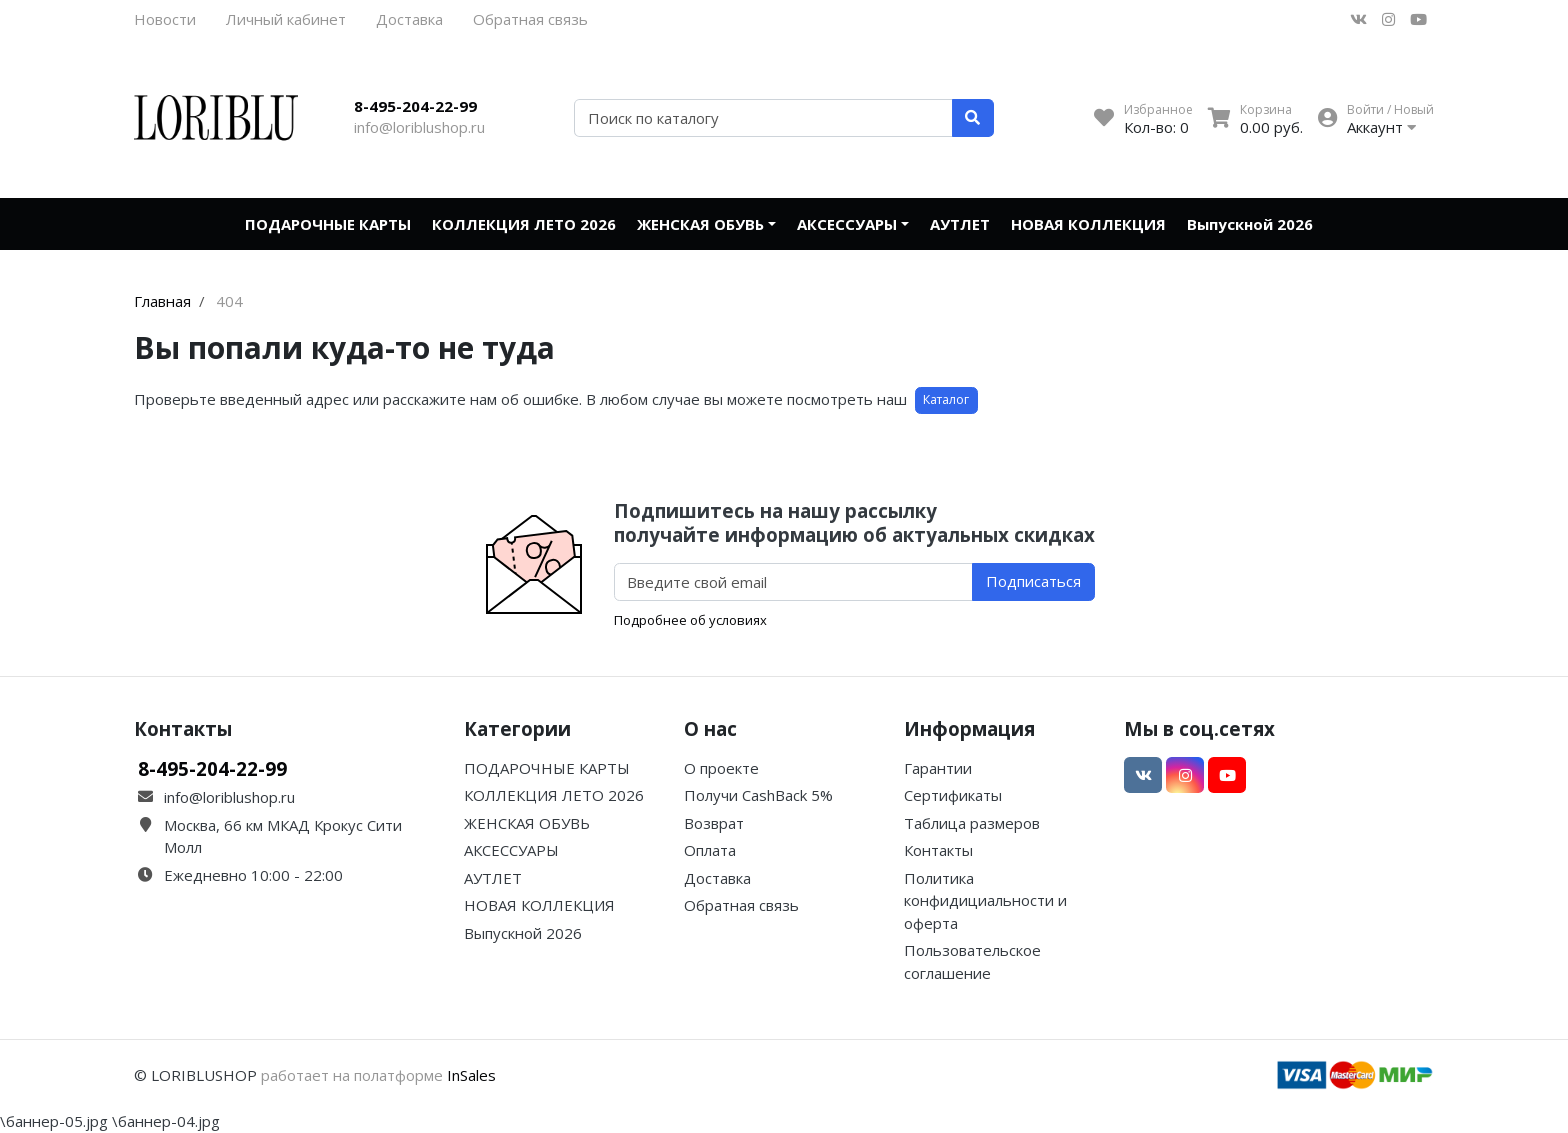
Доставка (409, 19)
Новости (165, 19)
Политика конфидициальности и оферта (985, 900)
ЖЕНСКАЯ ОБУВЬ (700, 224)
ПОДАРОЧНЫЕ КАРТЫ (328, 224)
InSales (471, 1075)
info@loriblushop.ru (419, 127)
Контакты (938, 850)
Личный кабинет (286, 19)
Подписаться (1033, 581)
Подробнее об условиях (690, 620)
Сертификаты (953, 795)
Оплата (710, 850)
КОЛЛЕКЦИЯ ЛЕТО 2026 (524, 224)
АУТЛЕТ (960, 224)
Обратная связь (530, 19)
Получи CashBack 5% (758, 795)
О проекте (721, 768)
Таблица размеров (972, 823)
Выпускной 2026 (1250, 224)
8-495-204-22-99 (415, 106)
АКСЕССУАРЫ (847, 224)
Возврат (714, 823)
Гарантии (938, 768)
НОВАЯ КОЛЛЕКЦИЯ (1088, 224)
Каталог (946, 399)
